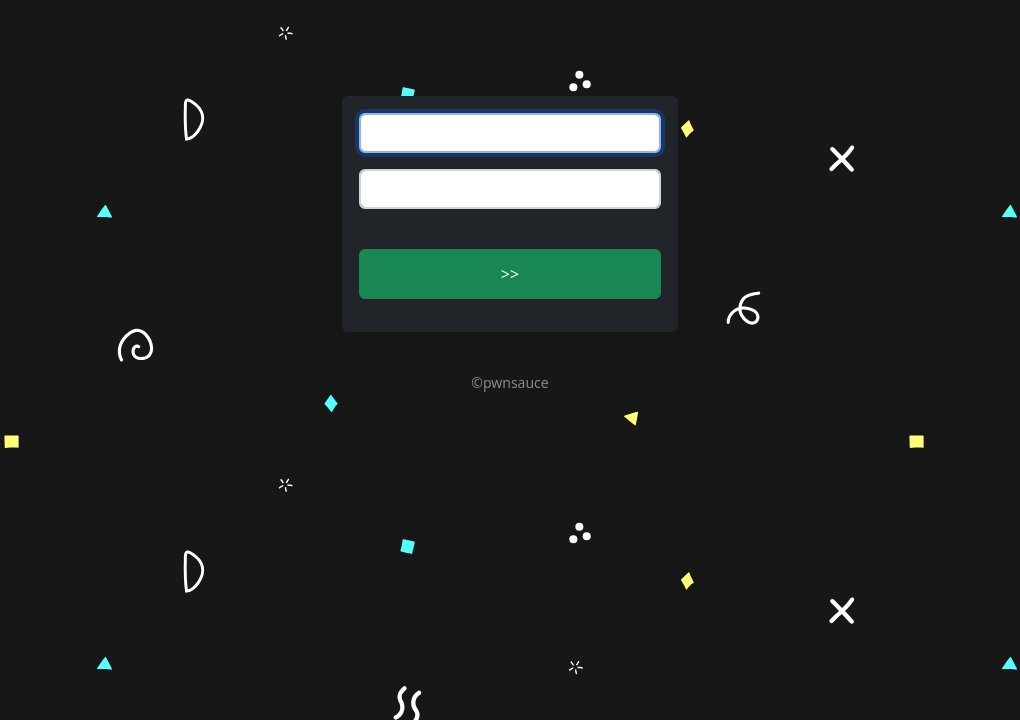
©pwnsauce (509, 382)
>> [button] (510, 274)
